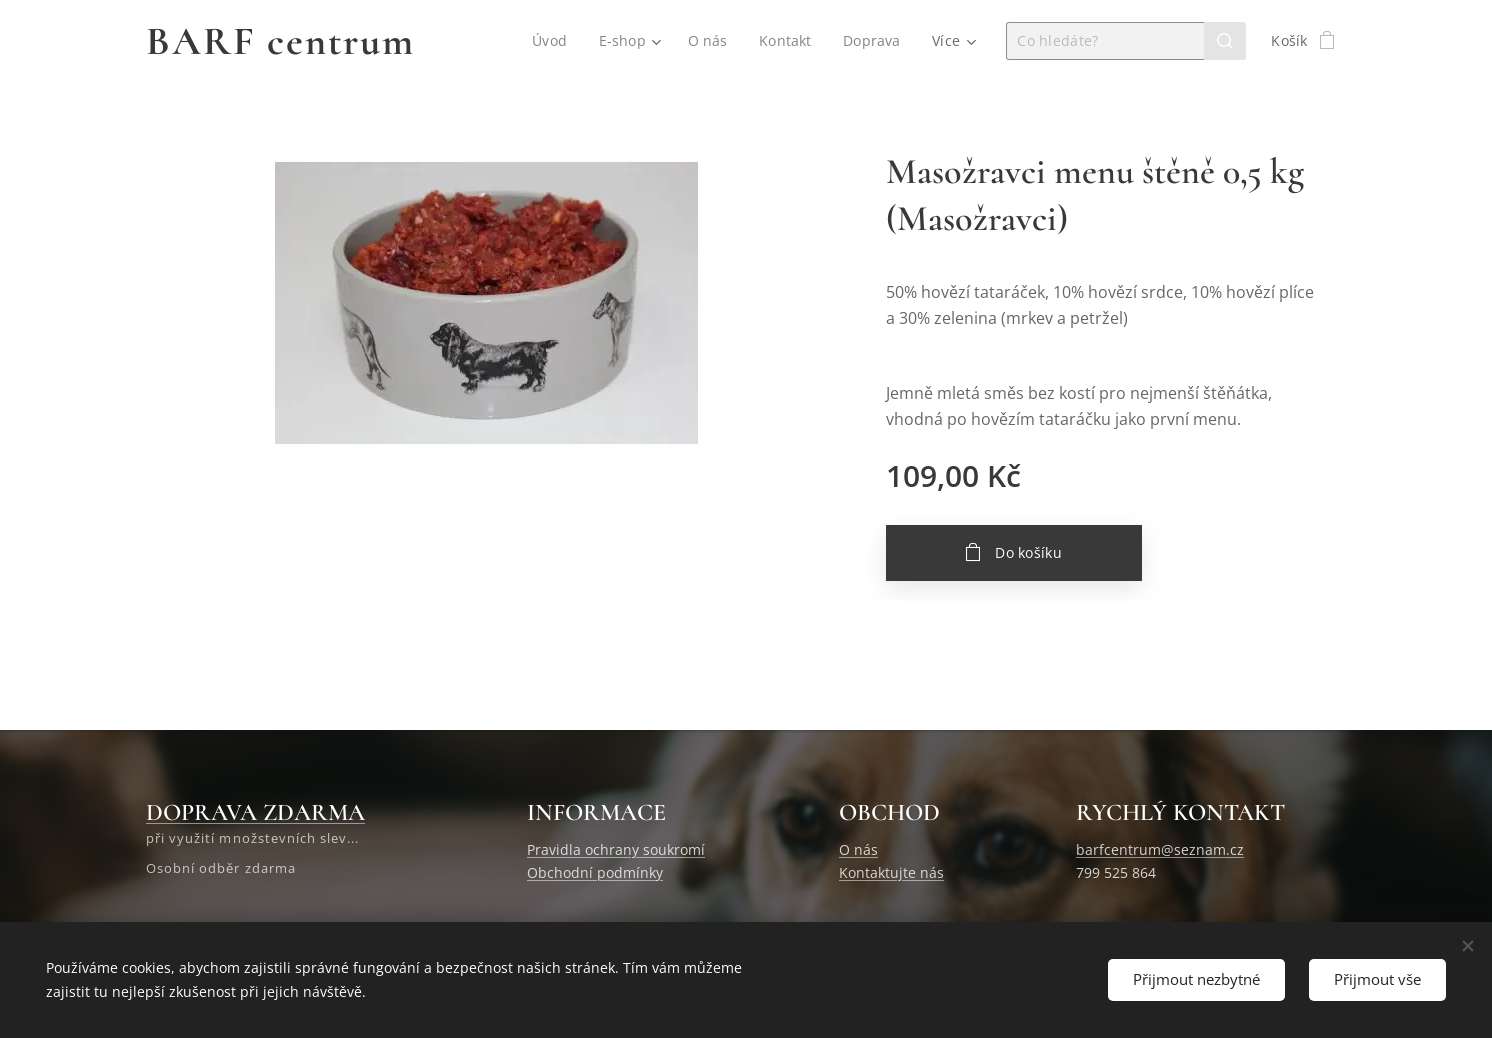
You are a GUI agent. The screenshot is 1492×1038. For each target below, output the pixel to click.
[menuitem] (551, 41)
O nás (858, 849)
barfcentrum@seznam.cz (1160, 849)
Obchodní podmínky (595, 871)
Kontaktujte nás (891, 871)
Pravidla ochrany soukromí (616, 849)
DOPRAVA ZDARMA (255, 812)
